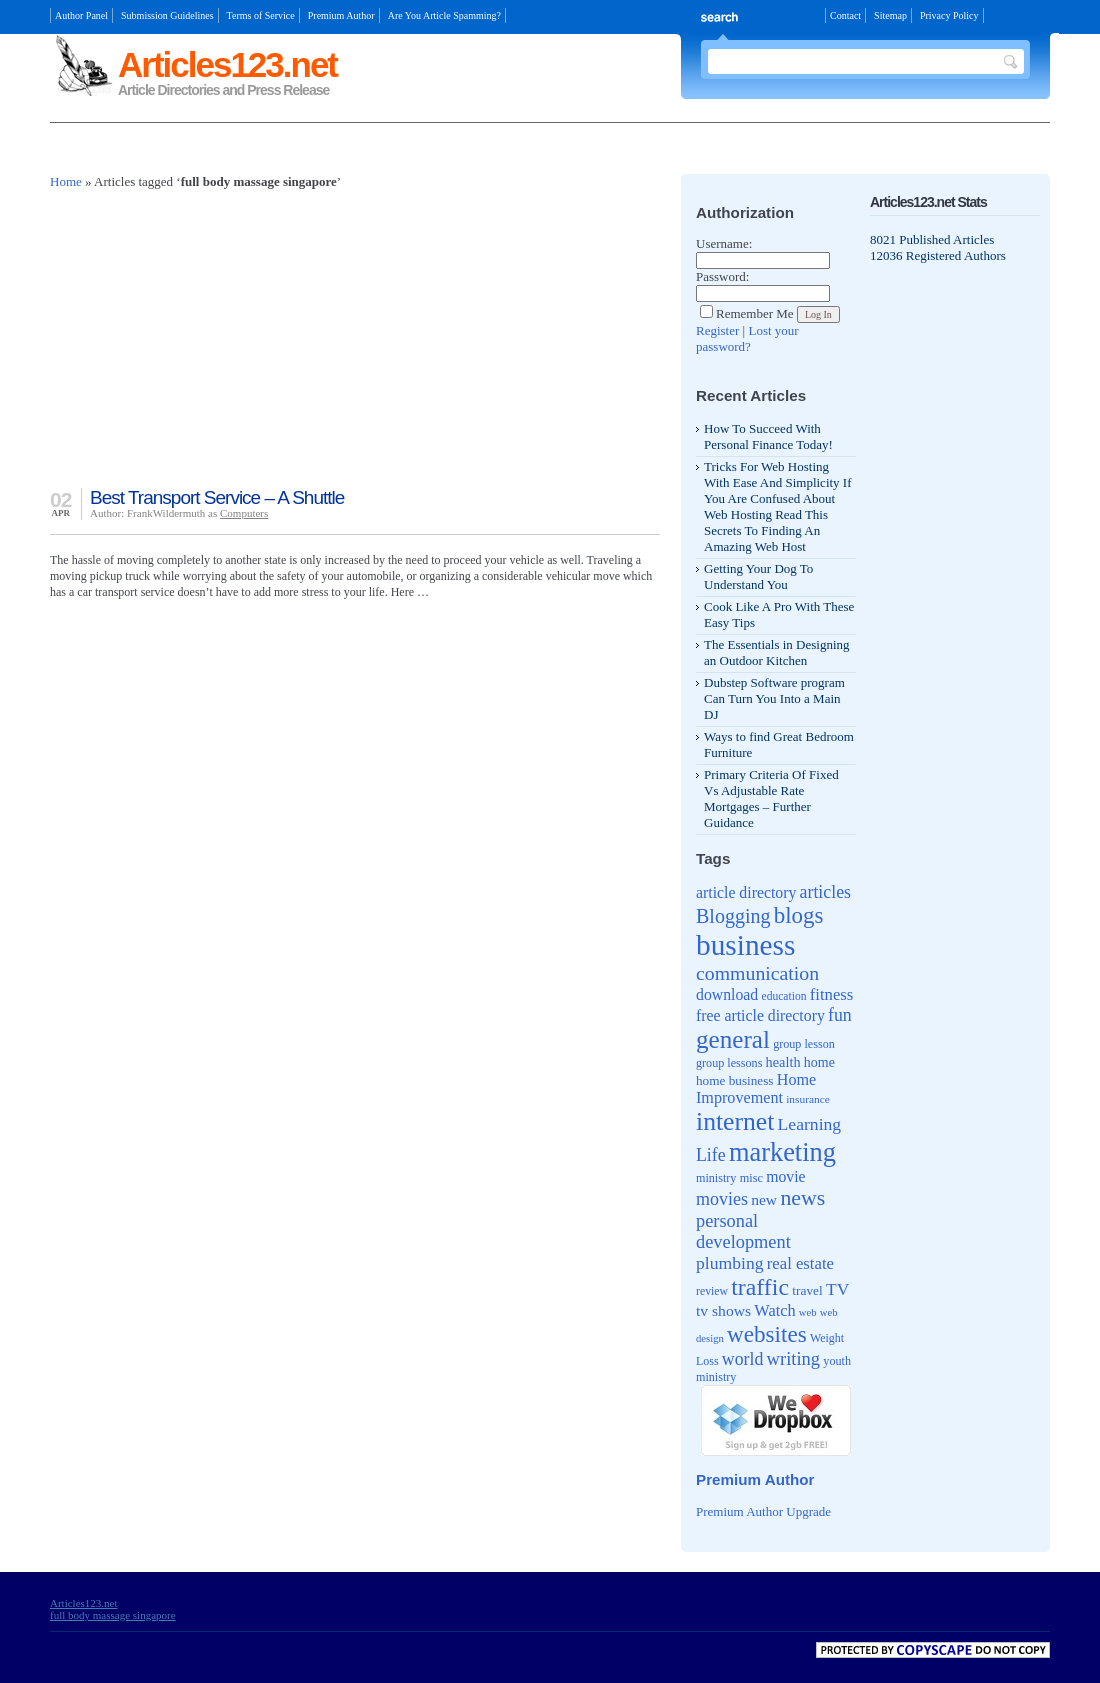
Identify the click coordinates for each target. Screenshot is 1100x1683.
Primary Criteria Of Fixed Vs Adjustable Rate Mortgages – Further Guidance (771, 798)
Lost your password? (747, 338)
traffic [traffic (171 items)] (760, 1287)
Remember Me (747, 313)
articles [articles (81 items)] (825, 892)
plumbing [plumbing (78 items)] (730, 1263)
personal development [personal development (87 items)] (743, 1231)
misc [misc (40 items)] (751, 1178)
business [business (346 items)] (745, 945)
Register (717, 330)
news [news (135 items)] (802, 1198)
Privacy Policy (949, 15)
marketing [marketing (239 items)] (782, 1152)
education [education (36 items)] (784, 996)
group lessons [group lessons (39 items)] (729, 1063)
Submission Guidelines (167, 15)
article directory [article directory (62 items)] (746, 892)
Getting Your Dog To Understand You (758, 576)
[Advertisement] (284, 150)
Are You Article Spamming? (444, 15)
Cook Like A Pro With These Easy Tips (779, 614)
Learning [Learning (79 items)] (810, 1124)
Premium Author (341, 15)
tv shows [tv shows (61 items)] (723, 1310)
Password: (722, 276)
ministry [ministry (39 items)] (716, 1178)
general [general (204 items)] (733, 1039)
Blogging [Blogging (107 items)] (733, 916)
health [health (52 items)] (783, 1062)
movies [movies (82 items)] (722, 1199)
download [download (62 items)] (727, 994)
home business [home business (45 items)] (734, 1080)
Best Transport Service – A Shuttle (217, 497)
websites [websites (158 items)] (767, 1334)
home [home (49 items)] (819, 1062)
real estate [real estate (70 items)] (800, 1263)
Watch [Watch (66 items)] (774, 1310)
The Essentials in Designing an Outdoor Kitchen (777, 652)
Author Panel (81, 15)
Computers (244, 513)
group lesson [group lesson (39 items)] (804, 1044)
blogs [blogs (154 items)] (799, 915)
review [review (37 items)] (712, 1291)
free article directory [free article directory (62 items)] (760, 1015)
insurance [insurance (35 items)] (808, 1099)
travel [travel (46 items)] (807, 1290)
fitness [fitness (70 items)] (832, 994)
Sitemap (890, 15)
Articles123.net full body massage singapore (113, 1609)
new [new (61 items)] (764, 1199)
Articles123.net (227, 64)
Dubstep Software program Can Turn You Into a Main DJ (774, 698)
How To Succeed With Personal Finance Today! (768, 436)
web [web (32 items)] (808, 1312)
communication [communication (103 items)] (757, 973)
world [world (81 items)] (743, 1359)
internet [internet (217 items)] (735, 1121)
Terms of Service (261, 15)
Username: (724, 243)
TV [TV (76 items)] (837, 1289)
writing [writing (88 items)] (794, 1358)
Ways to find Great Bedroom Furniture (779, 744)
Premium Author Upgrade (763, 1511)
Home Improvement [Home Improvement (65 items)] (756, 1088)
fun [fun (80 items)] (840, 1015)
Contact (845, 15)
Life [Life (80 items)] (711, 1155)
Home (66, 181)
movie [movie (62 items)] (785, 1176)
